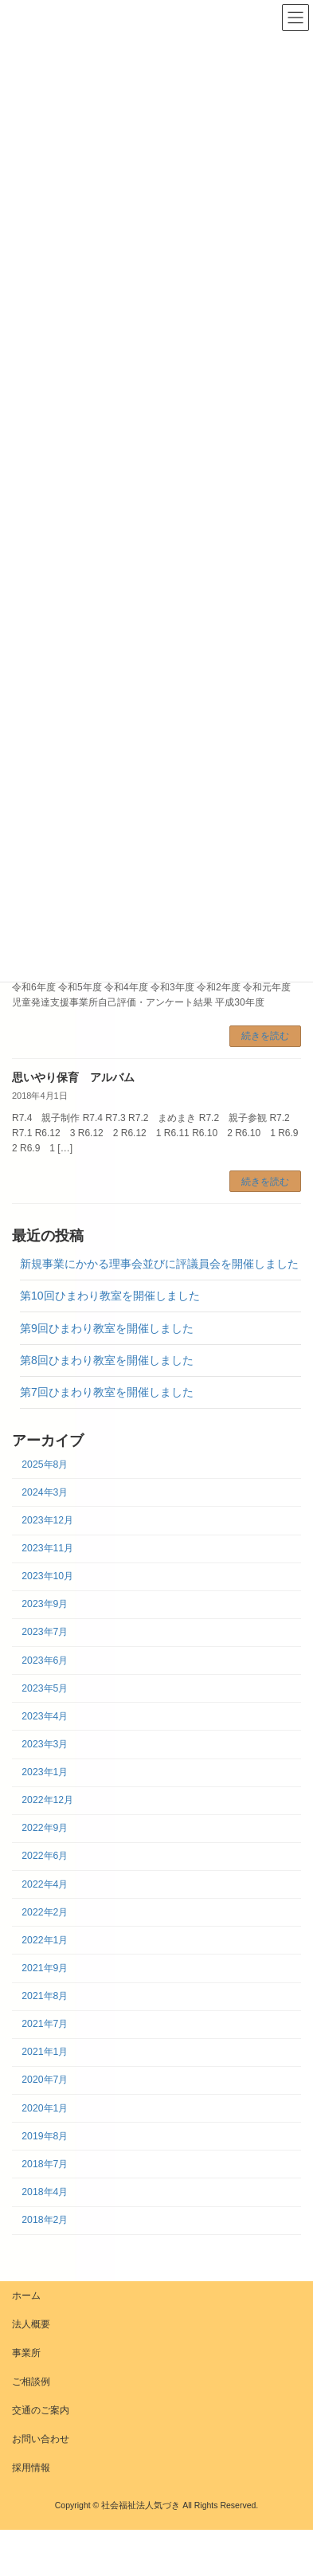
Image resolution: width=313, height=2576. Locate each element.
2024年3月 (45, 1492)
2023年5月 (45, 1688)
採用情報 (31, 2467)
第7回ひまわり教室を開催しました (107, 1392)
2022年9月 (45, 1828)
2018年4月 (45, 2192)
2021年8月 (45, 1996)
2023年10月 (47, 1576)
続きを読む (265, 1035)
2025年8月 (45, 1464)
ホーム (26, 2295)
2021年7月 (45, 2024)
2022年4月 (45, 1884)
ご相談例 (31, 2381)
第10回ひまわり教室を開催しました (110, 1296)
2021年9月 (45, 1968)
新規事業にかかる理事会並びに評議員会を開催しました (159, 1264)
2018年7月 (45, 2164)
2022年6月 (45, 1856)
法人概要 (31, 2324)
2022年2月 (45, 1912)
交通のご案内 (40, 2410)
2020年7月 (45, 2080)
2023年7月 (45, 1632)
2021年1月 (45, 2052)
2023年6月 (45, 1660)
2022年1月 (45, 1940)
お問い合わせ (40, 2439)
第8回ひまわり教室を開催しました (107, 1360)
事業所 (26, 2352)
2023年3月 (45, 1744)
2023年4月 (45, 1716)
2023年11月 (47, 1549)
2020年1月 (45, 2108)
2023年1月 (45, 1772)
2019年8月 (45, 2136)
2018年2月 (45, 2220)
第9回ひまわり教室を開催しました (107, 1328)
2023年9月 (45, 1604)
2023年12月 (47, 1520)
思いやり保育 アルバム (73, 1077)
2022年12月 (47, 1800)
